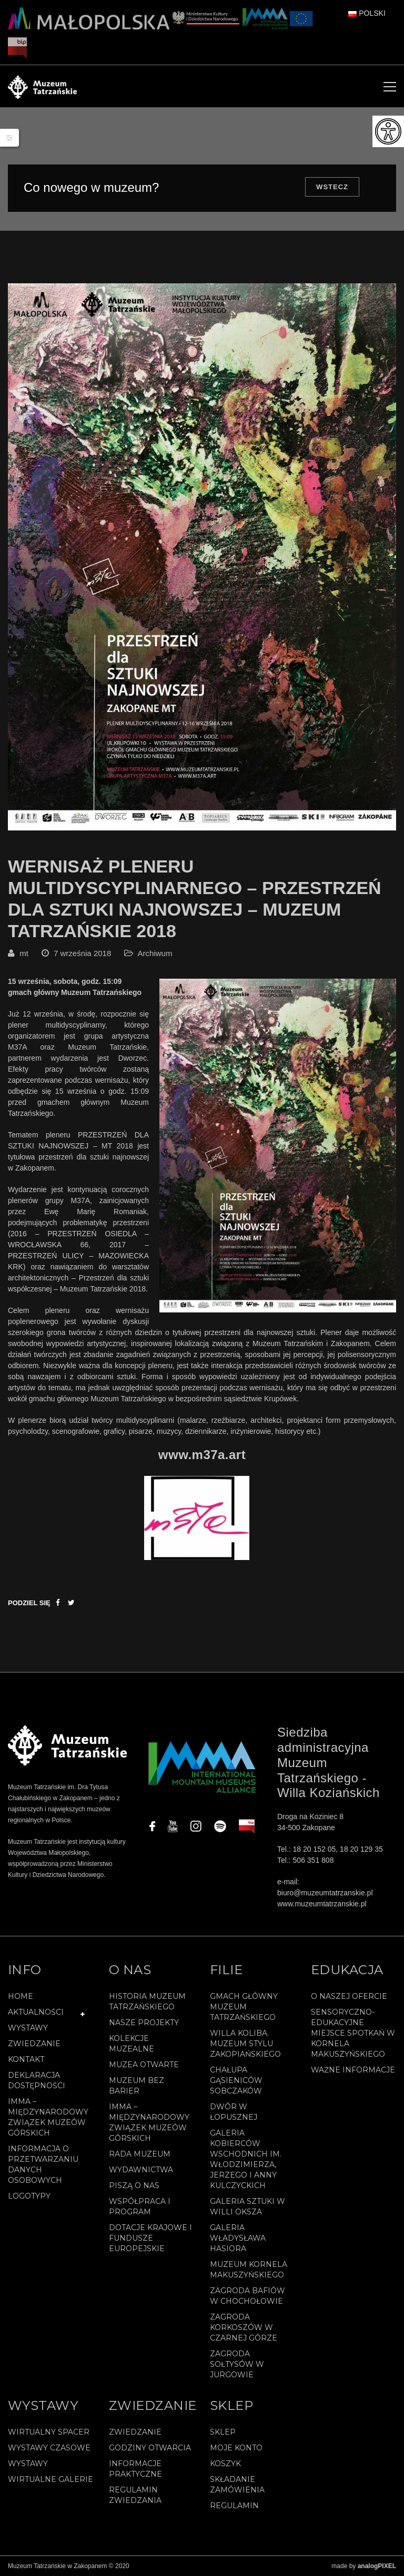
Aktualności (36, 2012)
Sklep (223, 2432)
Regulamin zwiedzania (135, 2495)
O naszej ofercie (349, 1996)
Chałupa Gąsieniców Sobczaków (236, 2080)
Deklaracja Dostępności (36, 2080)
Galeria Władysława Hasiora (238, 2238)
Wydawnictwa (141, 2169)
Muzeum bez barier (136, 2086)
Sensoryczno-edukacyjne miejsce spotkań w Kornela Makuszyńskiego (353, 2033)
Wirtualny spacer (48, 2432)
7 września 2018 (82, 953)
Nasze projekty (144, 2022)
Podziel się (29, 1603)
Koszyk (225, 2463)
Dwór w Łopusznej (233, 2112)
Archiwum (155, 953)
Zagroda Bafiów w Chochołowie (247, 2296)
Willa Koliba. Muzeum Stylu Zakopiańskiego (245, 2043)
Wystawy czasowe (49, 2447)
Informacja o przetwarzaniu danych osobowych (43, 2164)
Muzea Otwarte (144, 2064)
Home (20, 1996)
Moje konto (236, 2447)
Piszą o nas (134, 2185)
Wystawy (28, 2028)
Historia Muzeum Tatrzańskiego (147, 2001)
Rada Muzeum (139, 2154)
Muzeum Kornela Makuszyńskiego (248, 2270)
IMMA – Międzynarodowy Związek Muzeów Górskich (48, 2117)
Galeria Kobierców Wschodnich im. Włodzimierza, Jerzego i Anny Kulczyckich (245, 2159)
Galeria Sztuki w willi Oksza (247, 2206)
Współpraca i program (139, 2206)
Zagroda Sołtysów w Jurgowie (237, 2364)
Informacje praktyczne (135, 2469)
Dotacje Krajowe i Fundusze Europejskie (150, 2238)
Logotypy (29, 2196)
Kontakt (26, 2059)
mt (23, 953)
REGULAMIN (234, 2505)
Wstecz (332, 187)
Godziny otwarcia (150, 2447)
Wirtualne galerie (50, 2479)
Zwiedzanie (34, 2043)
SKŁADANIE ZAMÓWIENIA (237, 2485)
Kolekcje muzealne (131, 2044)
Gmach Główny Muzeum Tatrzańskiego (244, 2007)
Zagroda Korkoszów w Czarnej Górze (243, 2327)
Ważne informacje (353, 2070)
